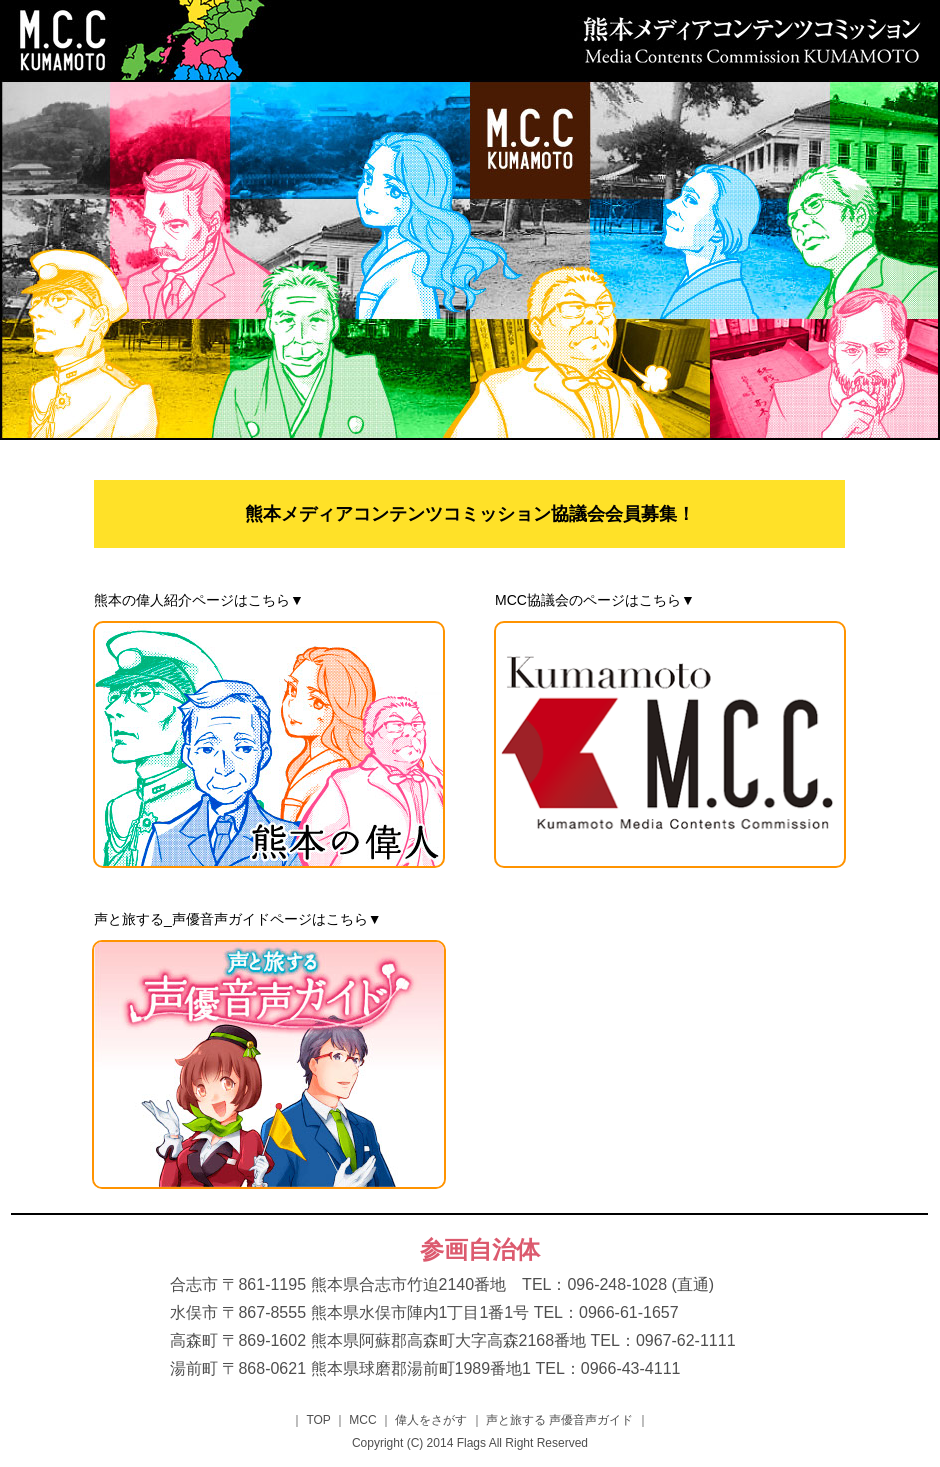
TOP (318, 1420)
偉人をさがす (431, 1420)
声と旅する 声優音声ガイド (559, 1420)
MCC (362, 1420)
